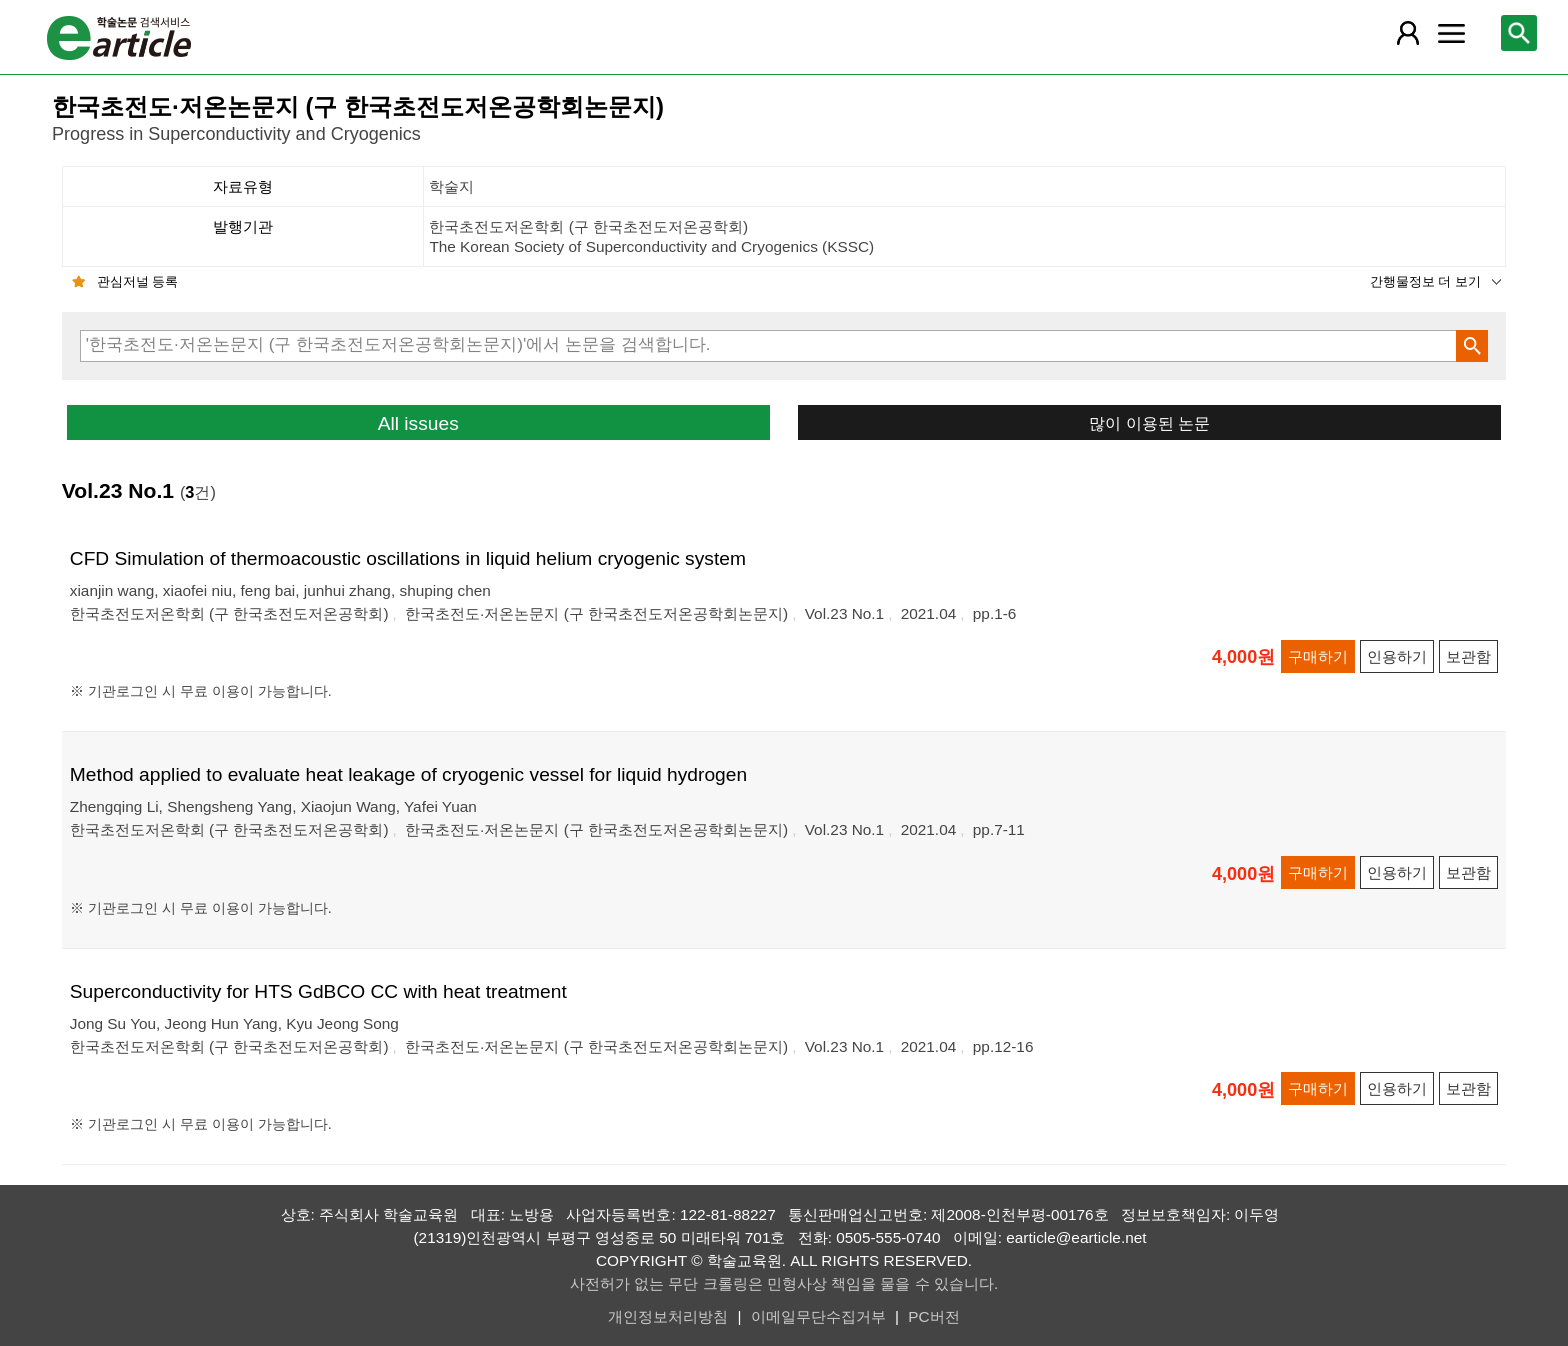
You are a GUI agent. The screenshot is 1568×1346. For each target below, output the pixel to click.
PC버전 (933, 1316)
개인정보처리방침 (668, 1316)
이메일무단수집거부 (818, 1316)
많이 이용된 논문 (1149, 423)
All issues (418, 423)
